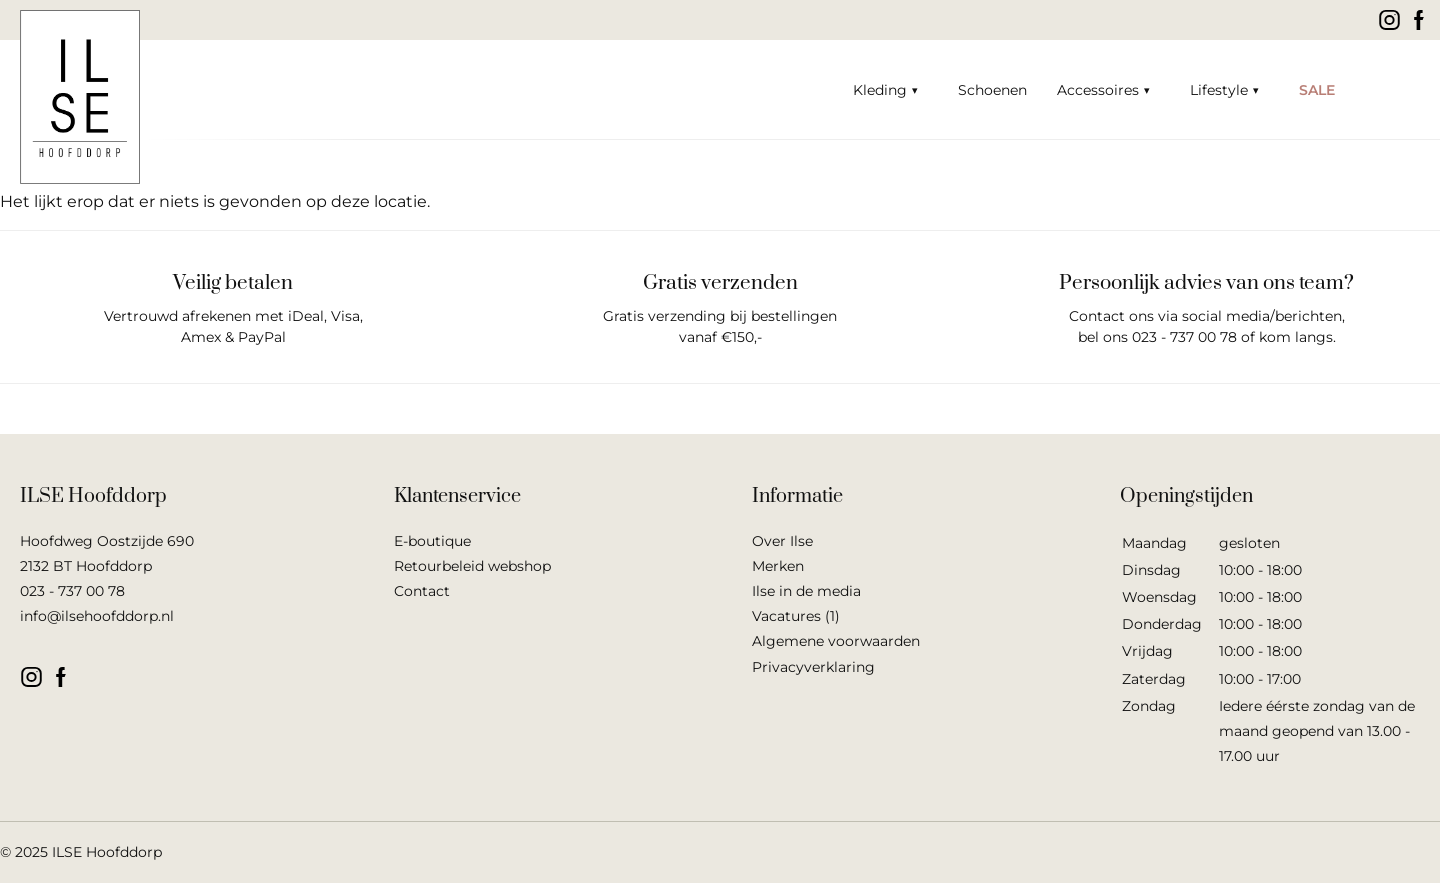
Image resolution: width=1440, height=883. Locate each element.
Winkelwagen (1380, 90)
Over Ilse (782, 541)
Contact (422, 591)
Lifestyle (1219, 90)
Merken (778, 566)
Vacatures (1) (796, 616)
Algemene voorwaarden (836, 641)
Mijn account (1415, 90)
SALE (1317, 90)
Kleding (880, 90)
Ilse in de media (806, 591)
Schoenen (992, 90)
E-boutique (432, 541)
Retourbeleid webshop (472, 566)
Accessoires (1098, 90)
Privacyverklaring (813, 667)
